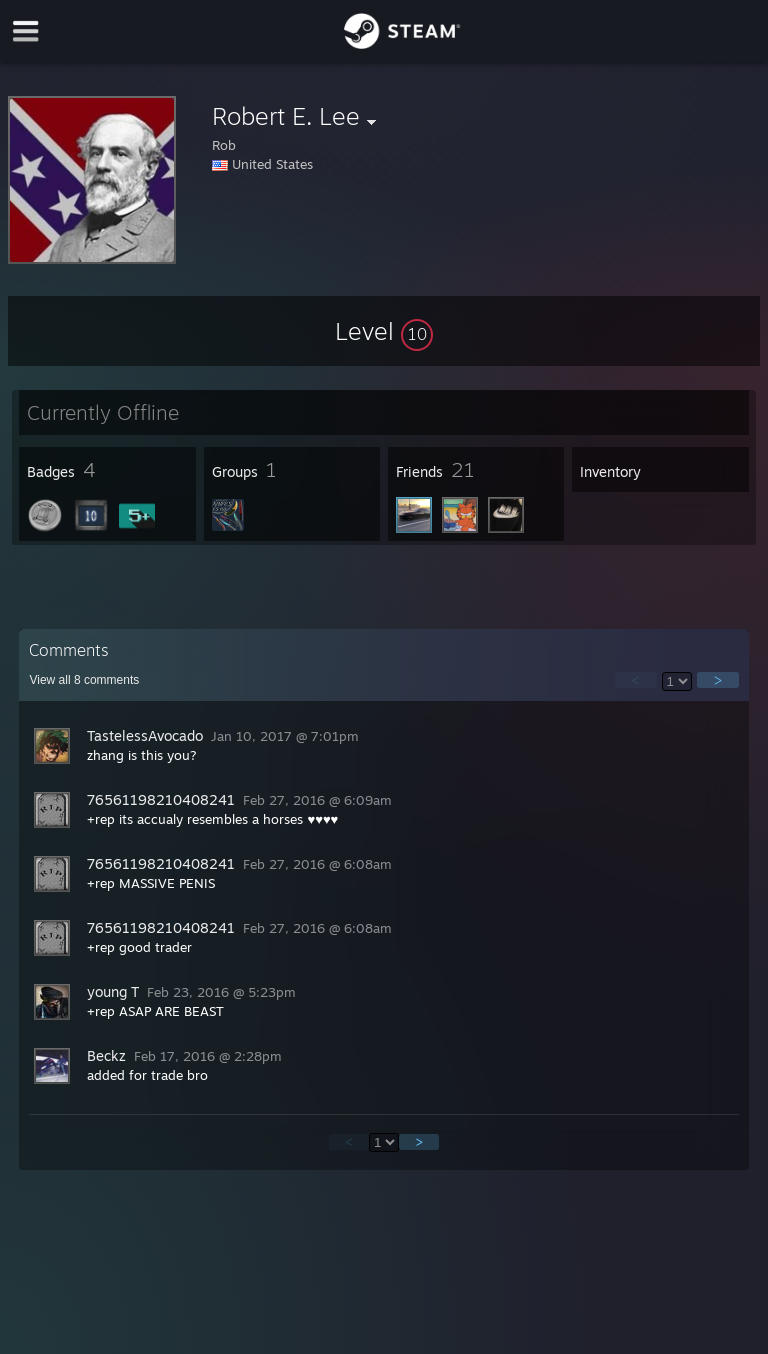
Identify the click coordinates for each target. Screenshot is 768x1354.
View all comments (84, 680)
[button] (384, 331)
